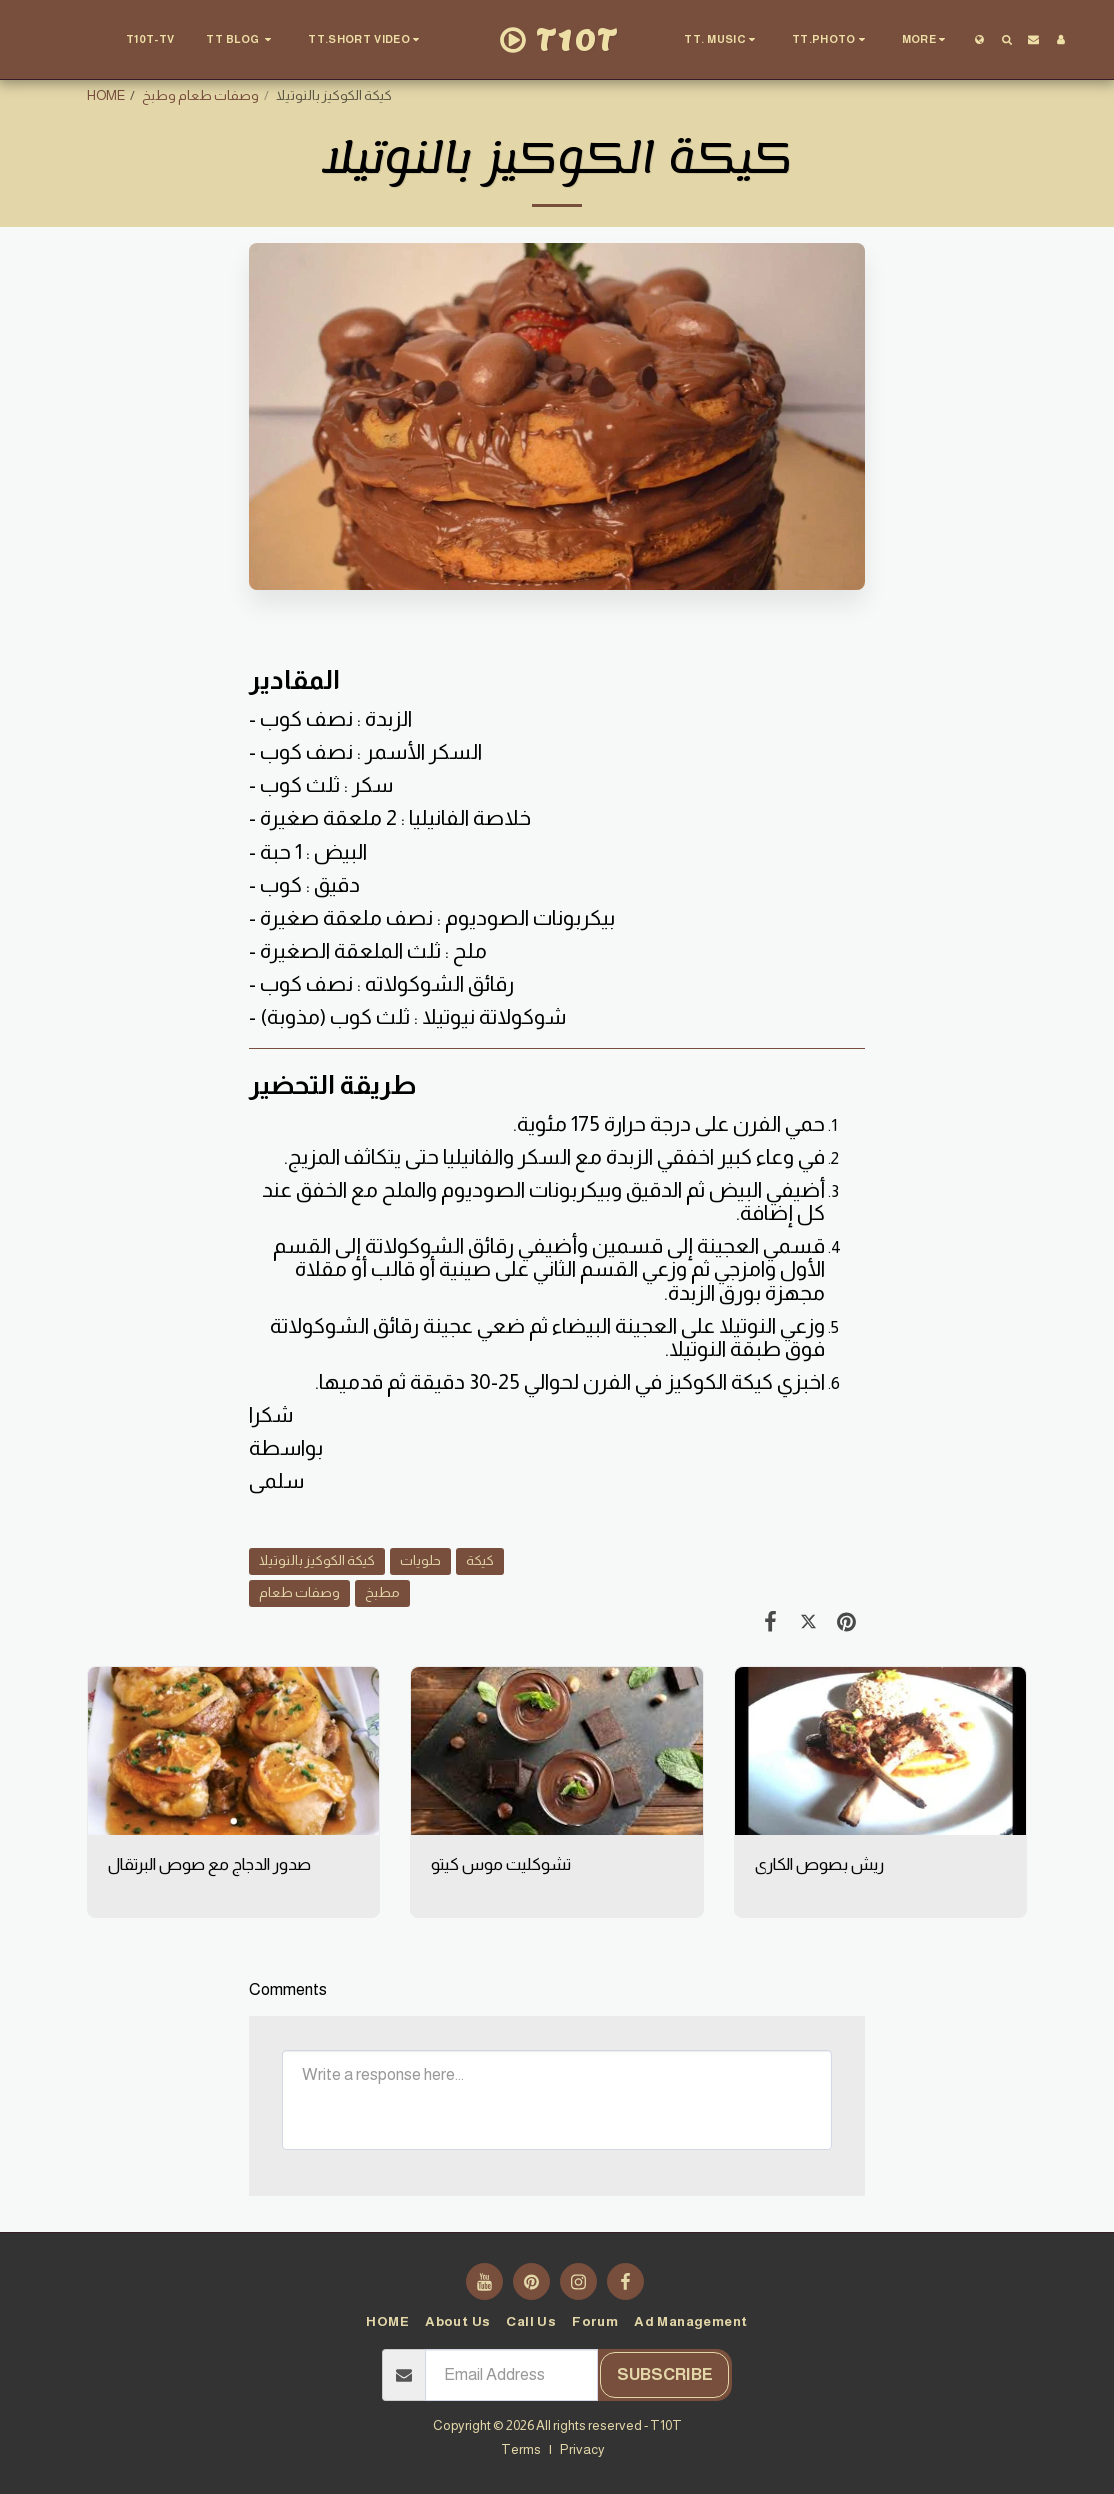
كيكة (480, 1560)
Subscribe (665, 2374)
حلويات (420, 1560)
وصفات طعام (299, 1592)
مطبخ (382, 1592)
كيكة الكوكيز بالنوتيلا (317, 1560)
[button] (241, 40)
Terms (521, 2449)
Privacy (582, 2449)
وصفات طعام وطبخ (200, 95)
